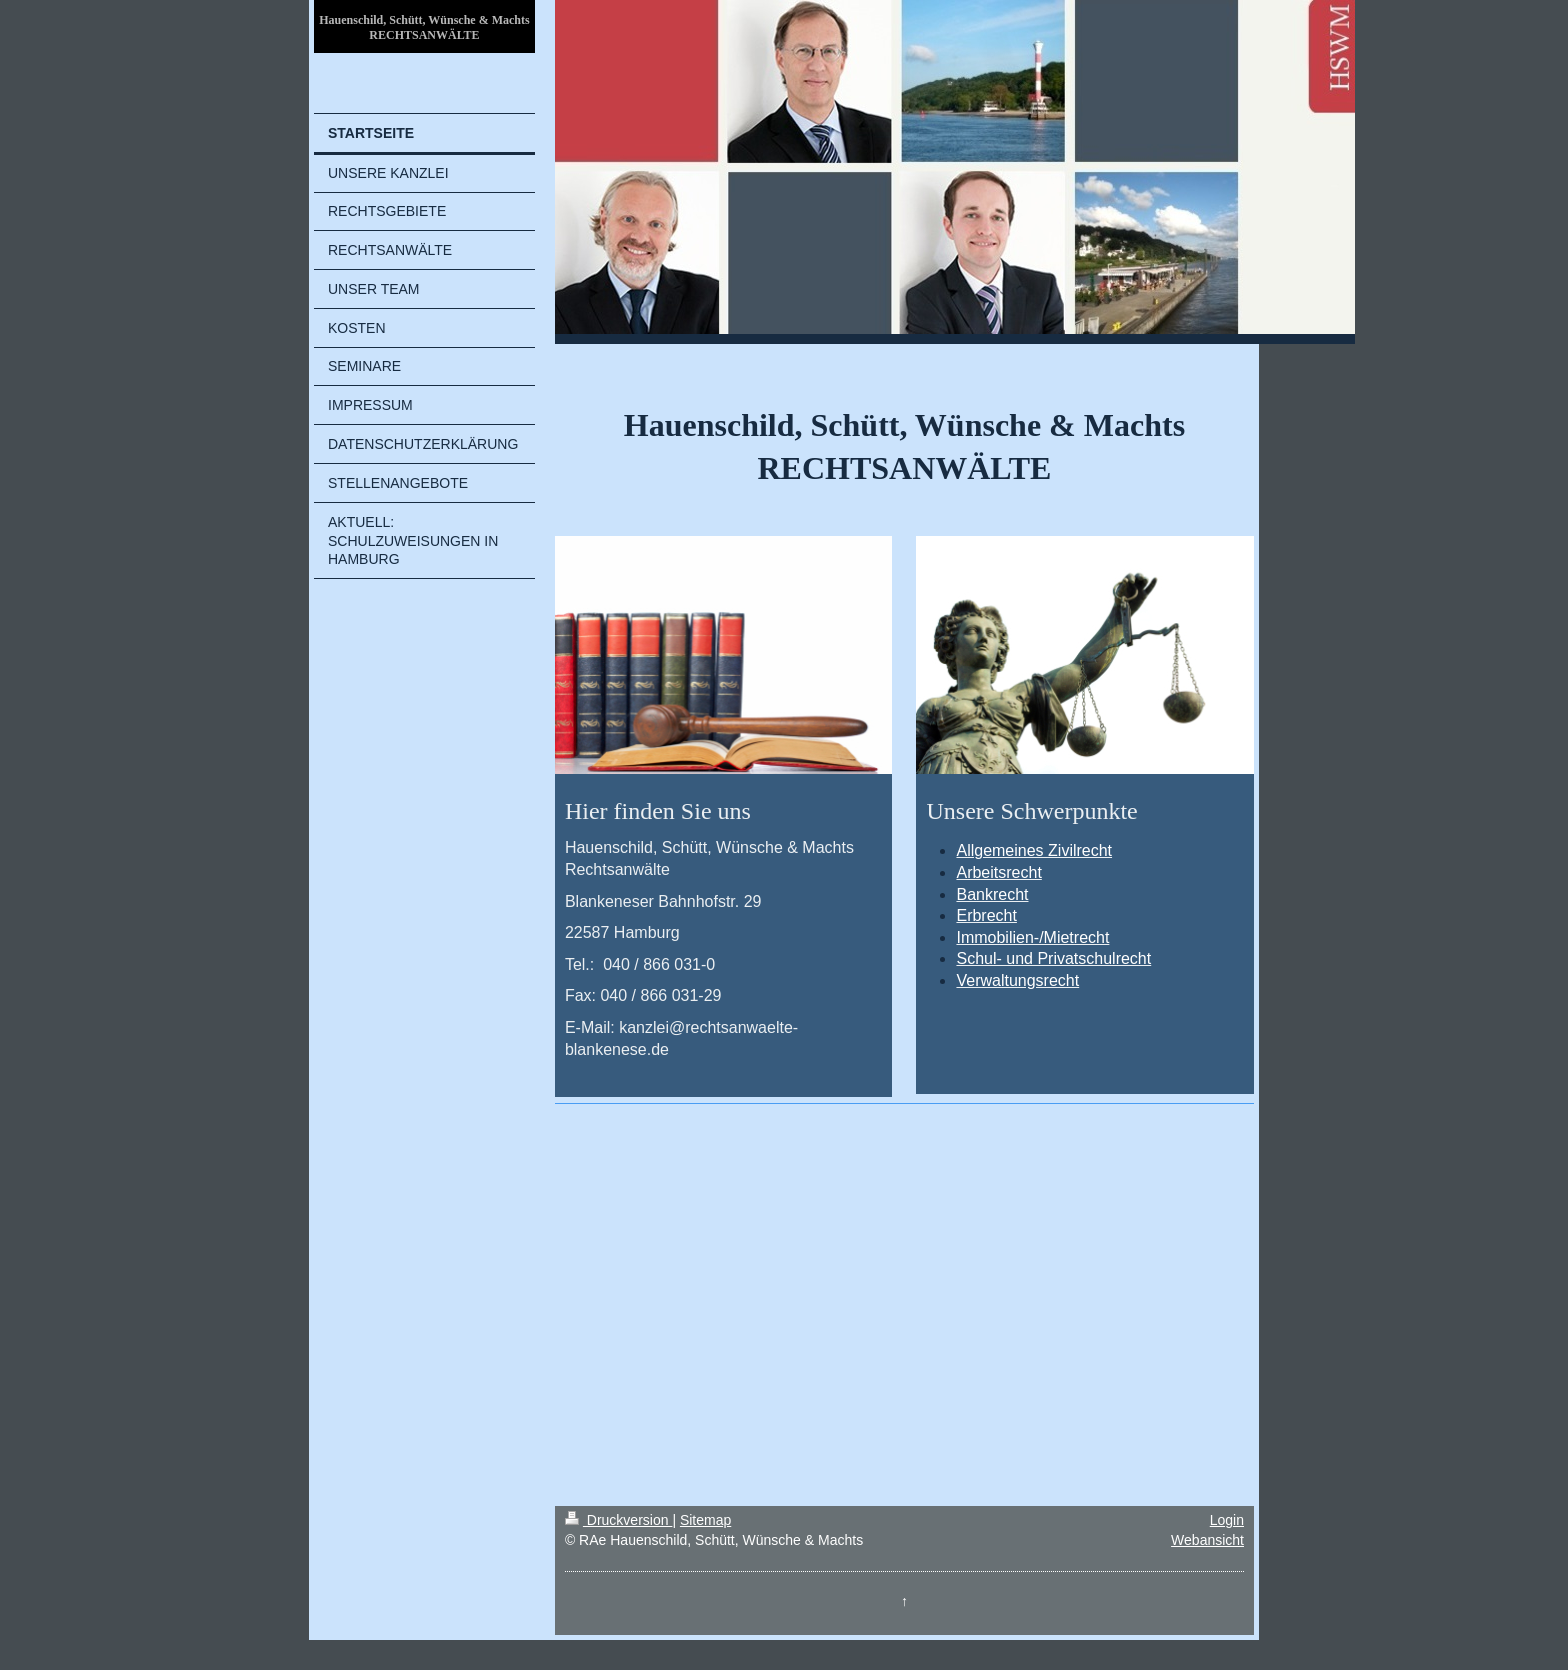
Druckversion (618, 1520)
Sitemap (705, 1520)
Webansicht (1207, 1540)
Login (1227, 1520)
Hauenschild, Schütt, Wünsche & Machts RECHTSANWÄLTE (424, 27)
